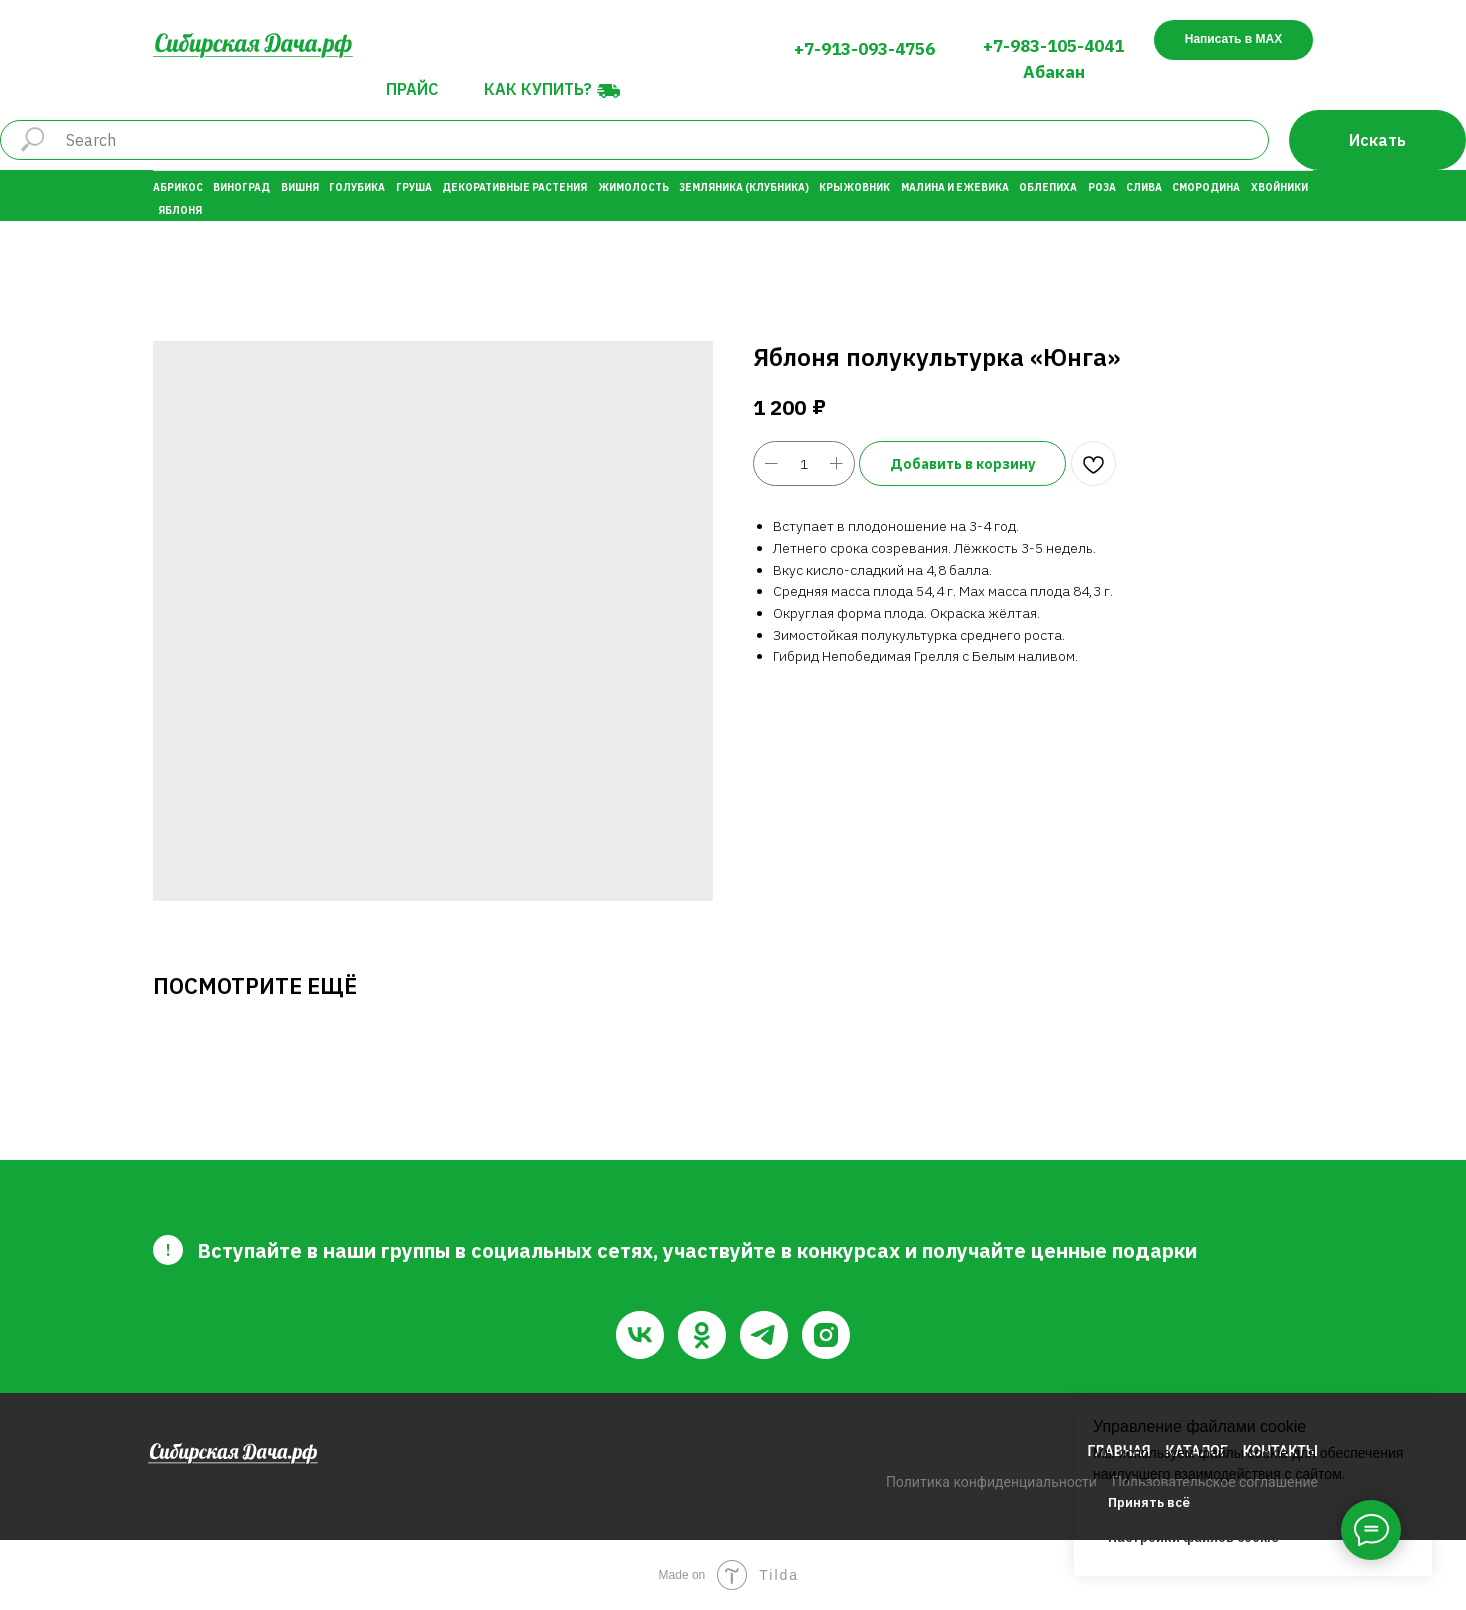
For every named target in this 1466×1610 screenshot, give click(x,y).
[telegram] (764, 1335)
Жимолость (633, 187)
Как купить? (538, 89)
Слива (1144, 187)
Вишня (300, 187)
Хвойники (1279, 187)
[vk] (640, 1335)
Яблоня (180, 210)
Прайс (412, 89)
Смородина (1206, 187)
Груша (414, 187)
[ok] (702, 1335)
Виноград (241, 187)
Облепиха (1048, 187)
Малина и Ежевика (955, 187)
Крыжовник (854, 187)
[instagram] (826, 1335)
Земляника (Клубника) (744, 187)
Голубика (357, 187)
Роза (1102, 187)
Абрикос (178, 187)
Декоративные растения (514, 187)
